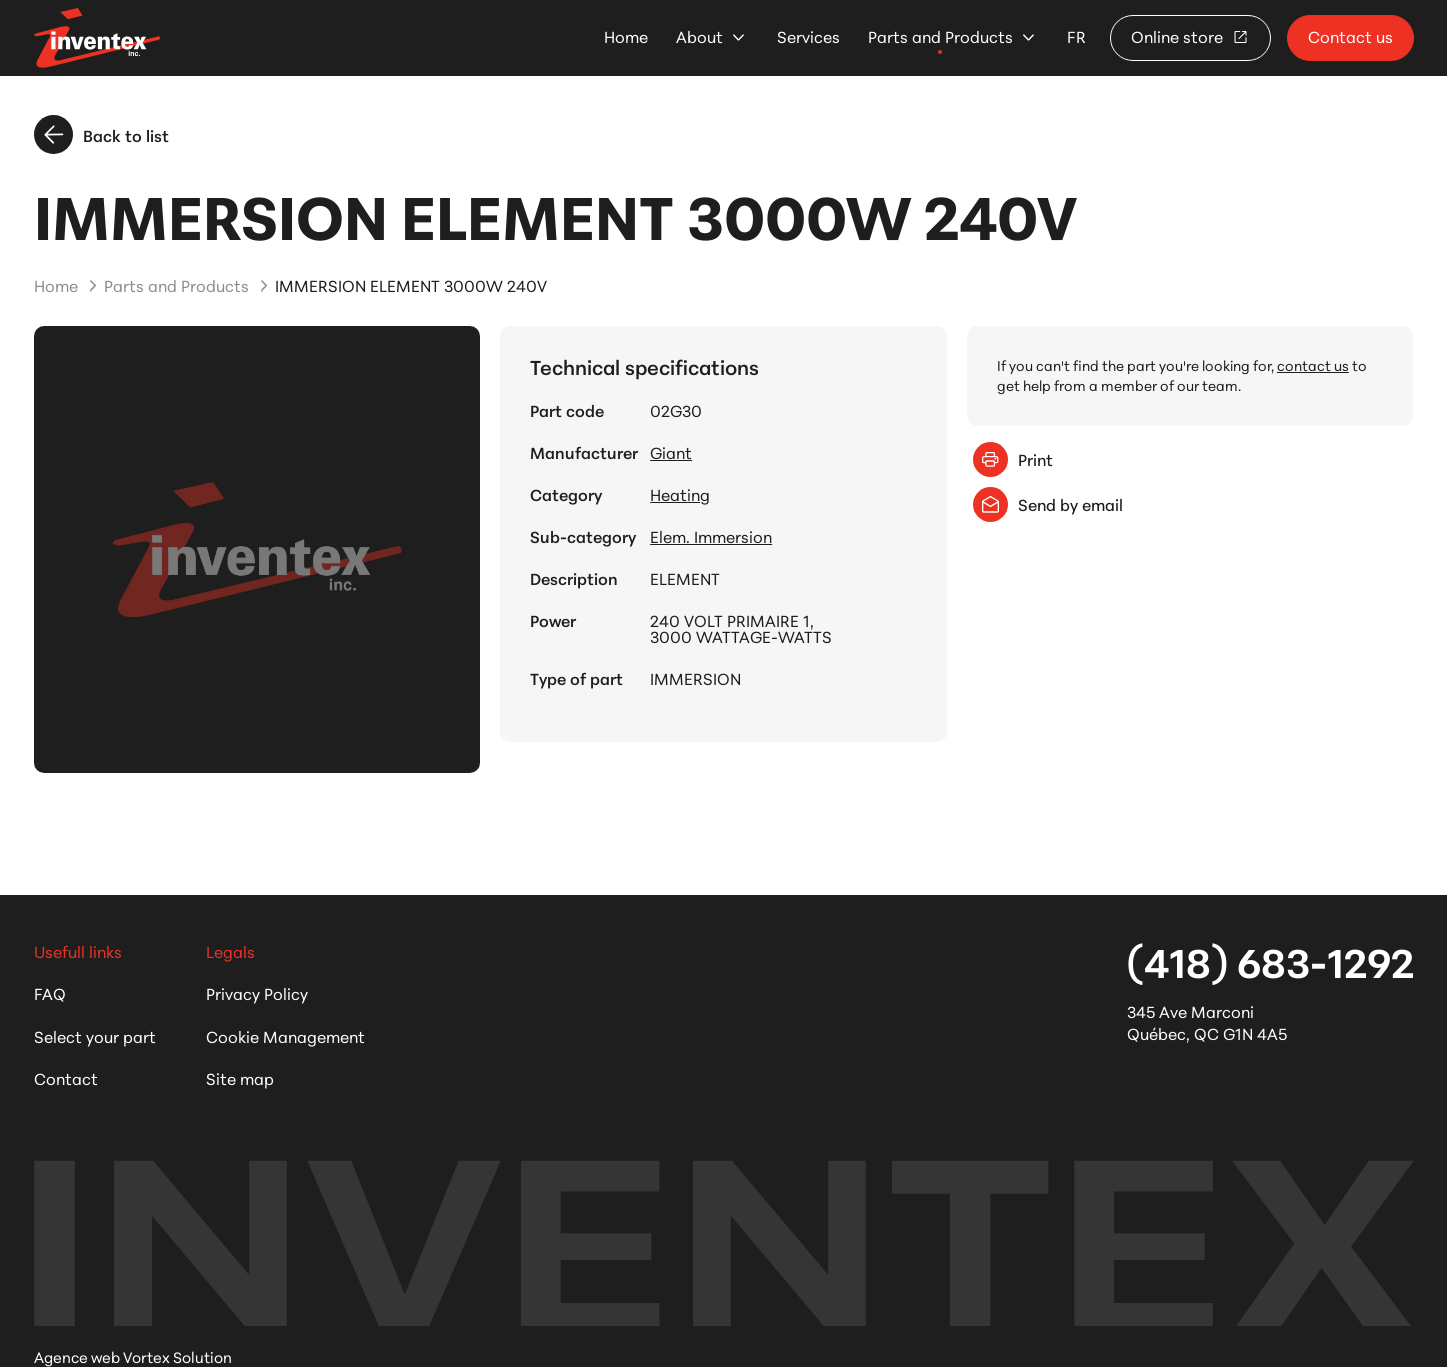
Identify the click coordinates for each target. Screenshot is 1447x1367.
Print (1013, 459)
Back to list (101, 134)
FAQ (50, 992)
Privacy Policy (257, 992)
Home (626, 36)
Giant (671, 451)
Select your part (95, 1035)
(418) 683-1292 (1270, 960)
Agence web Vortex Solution (133, 1356)
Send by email (1048, 504)
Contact (66, 1077)
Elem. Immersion (711, 536)
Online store (1190, 35)
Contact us (1350, 35)
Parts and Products (940, 36)
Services (808, 36)
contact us (1313, 365)
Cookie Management (285, 1035)
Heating (680, 494)
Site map (240, 1077)
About (699, 36)
